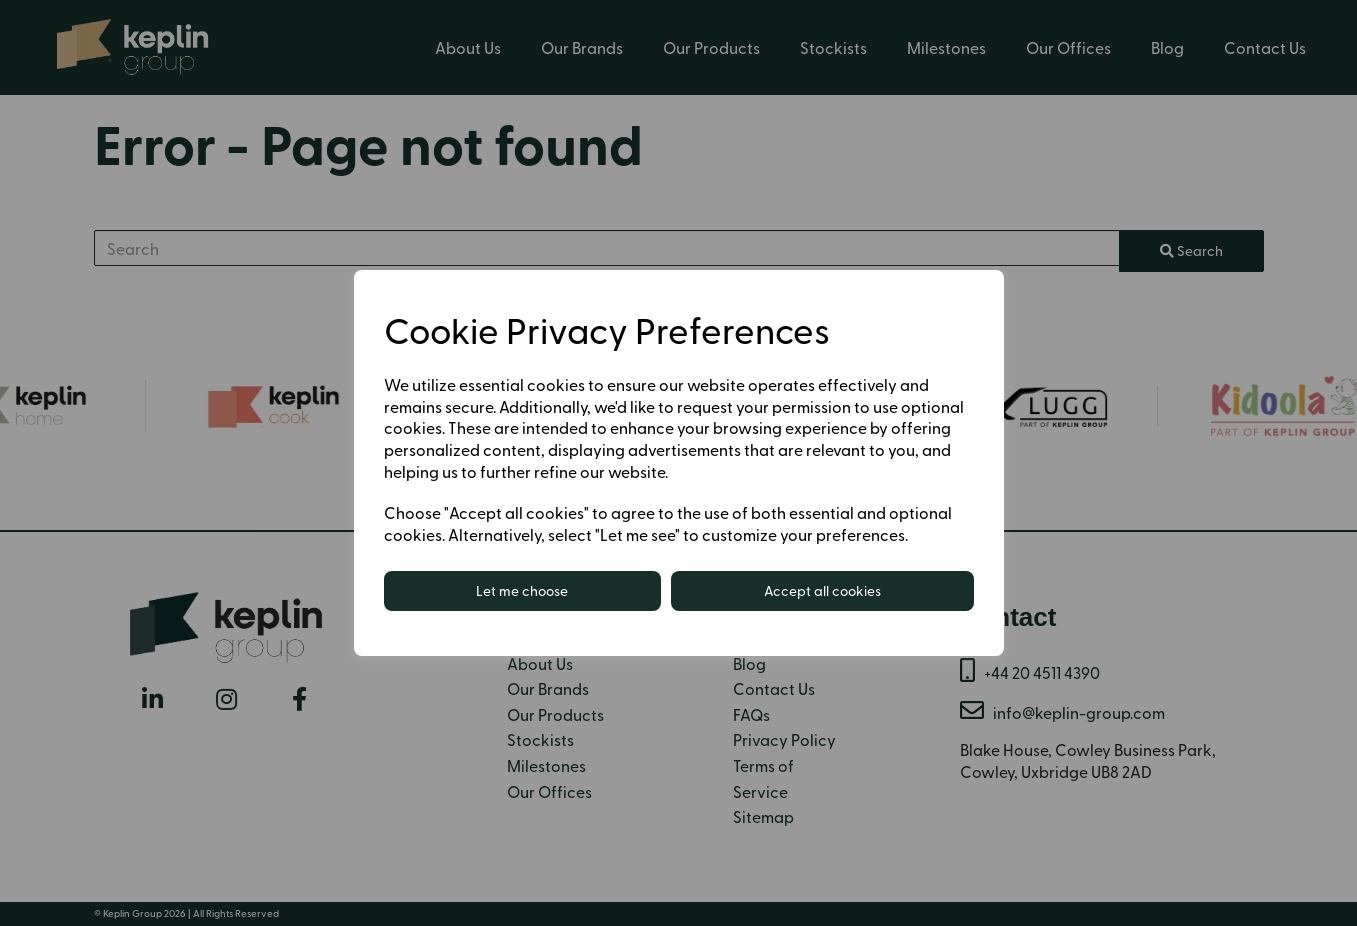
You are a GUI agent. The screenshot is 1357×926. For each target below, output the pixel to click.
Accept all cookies (822, 590)
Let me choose (522, 590)
